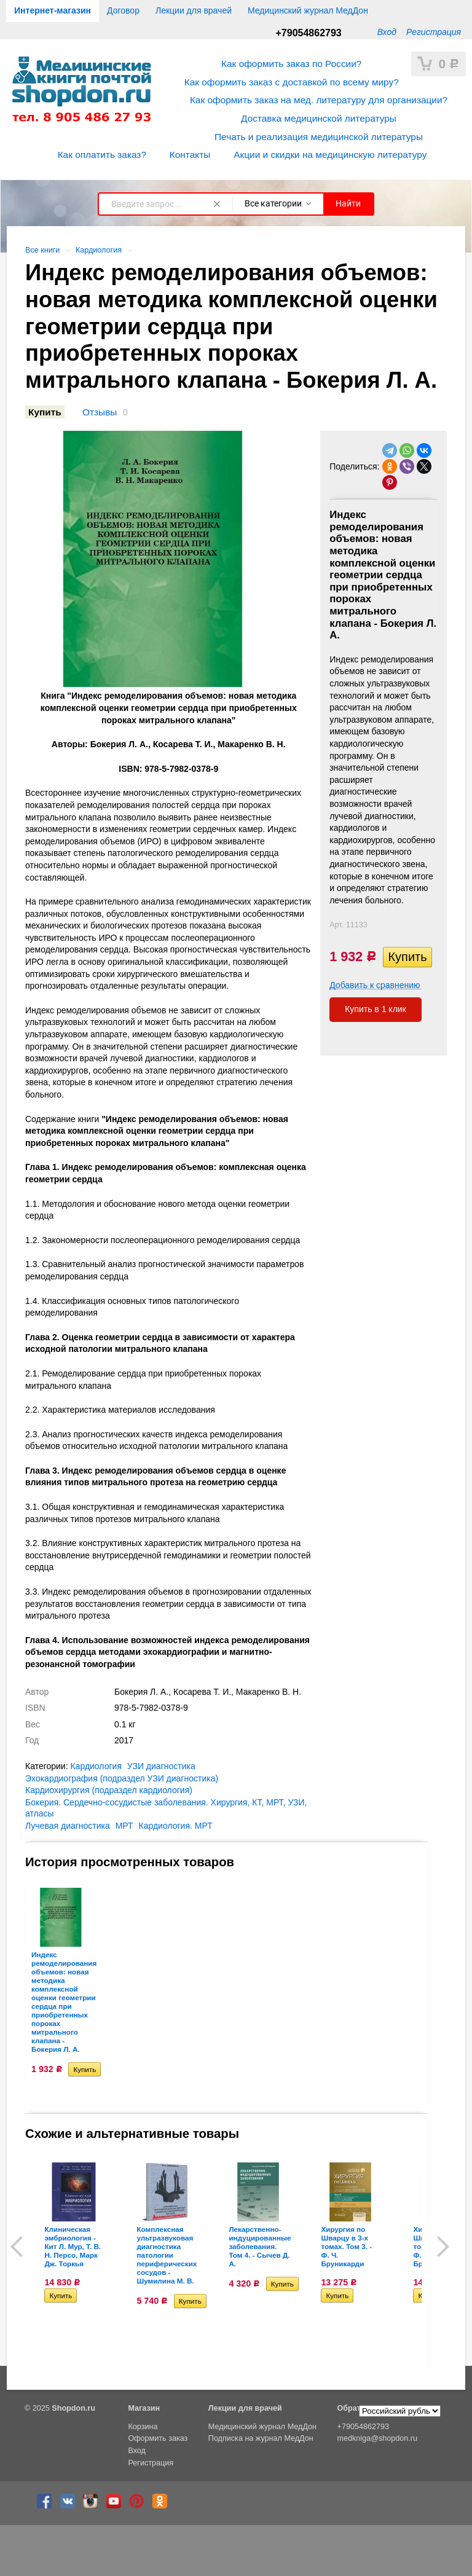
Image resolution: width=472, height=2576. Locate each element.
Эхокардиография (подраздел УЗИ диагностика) (121, 1778)
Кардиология (99, 250)
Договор (123, 10)
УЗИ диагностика (161, 1766)
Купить (44, 412)
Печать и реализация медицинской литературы (318, 137)
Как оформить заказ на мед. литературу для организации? (318, 100)
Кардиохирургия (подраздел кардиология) (108, 1790)
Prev (20, 2246)
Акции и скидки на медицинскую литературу (330, 154)
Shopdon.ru (73, 2408)
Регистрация (433, 32)
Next (438, 2246)
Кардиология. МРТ (176, 1826)
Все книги (42, 250)
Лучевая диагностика (67, 1826)
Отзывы (99, 412)
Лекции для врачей (193, 10)
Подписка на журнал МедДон (260, 2438)
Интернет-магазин (52, 10)
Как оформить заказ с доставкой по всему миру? (291, 82)
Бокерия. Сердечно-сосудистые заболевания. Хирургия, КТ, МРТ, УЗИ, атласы (166, 1807)
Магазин (144, 2408)
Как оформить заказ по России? (291, 63)
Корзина (142, 2426)
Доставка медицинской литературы (318, 118)
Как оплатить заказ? (102, 154)
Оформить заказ (157, 2438)
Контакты (190, 154)
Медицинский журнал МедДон (308, 10)
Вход (386, 32)
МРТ (124, 1826)
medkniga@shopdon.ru (377, 2438)
